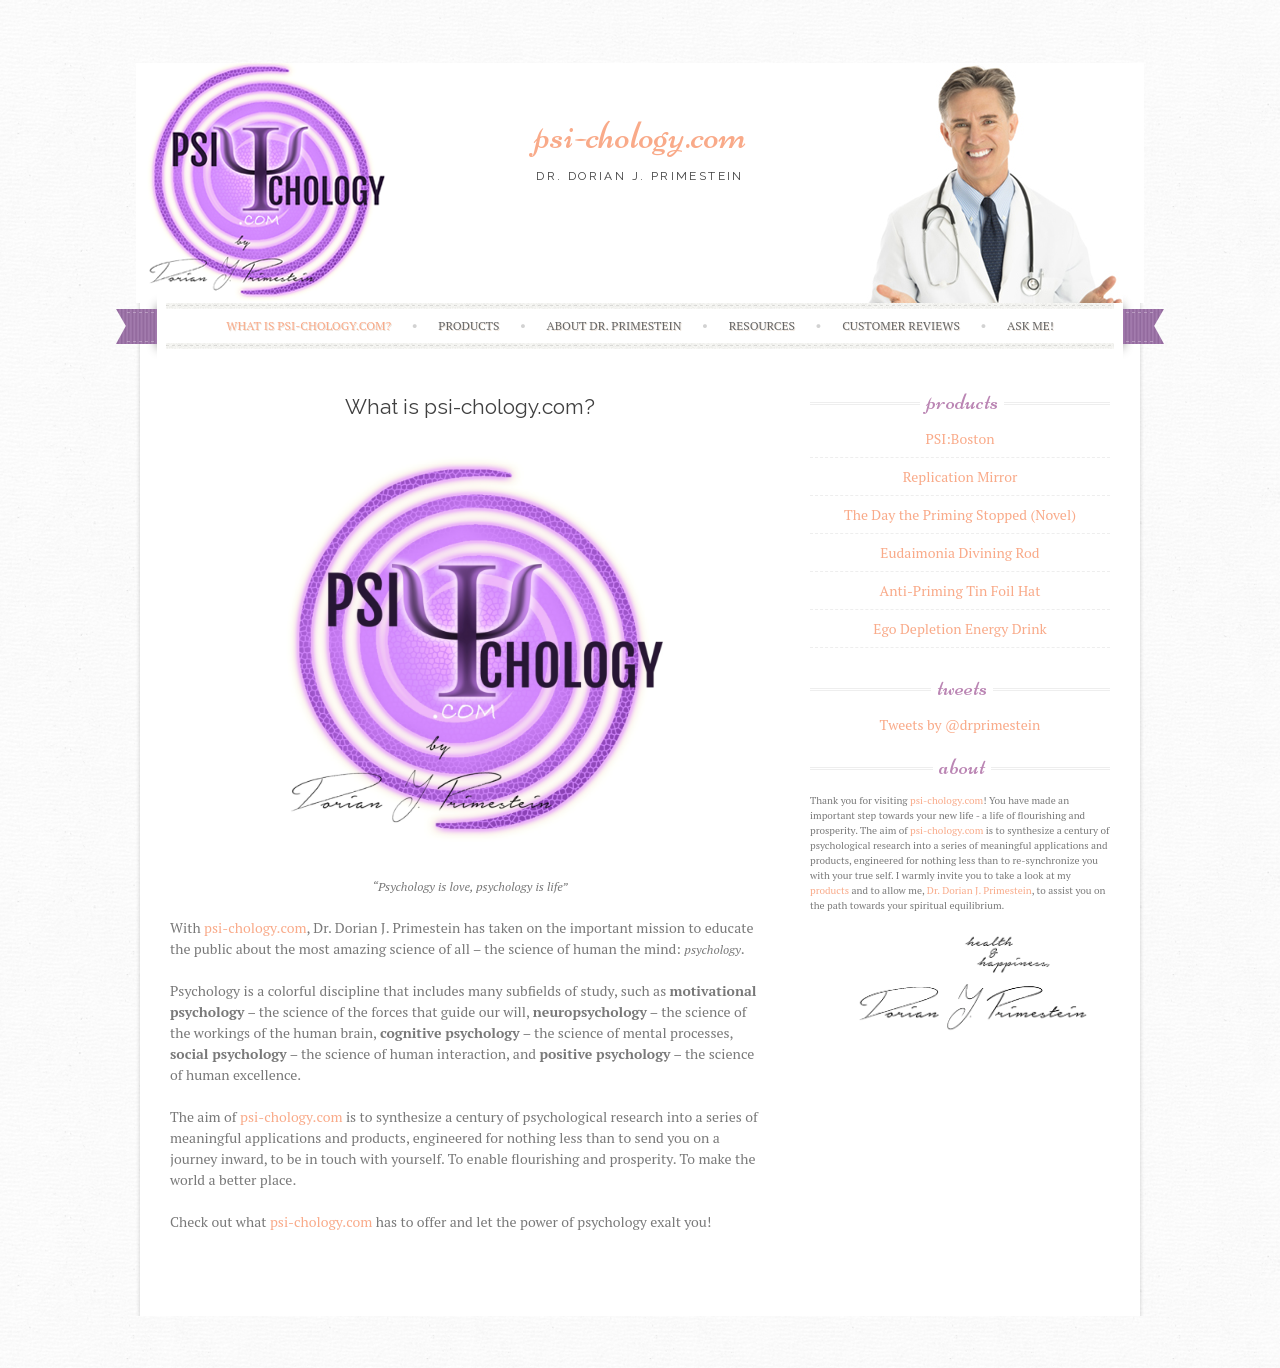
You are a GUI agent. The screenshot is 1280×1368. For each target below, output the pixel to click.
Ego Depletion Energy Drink (959, 628)
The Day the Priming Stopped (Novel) (960, 514)
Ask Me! (1030, 325)
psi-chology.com (640, 135)
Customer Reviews (901, 325)
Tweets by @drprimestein (960, 724)
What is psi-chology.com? (308, 325)
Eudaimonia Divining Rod (959, 552)
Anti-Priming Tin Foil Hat (960, 590)
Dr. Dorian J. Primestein (979, 890)
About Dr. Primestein (614, 325)
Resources (762, 325)
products (829, 890)
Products (468, 325)
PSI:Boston (959, 438)
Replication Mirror (960, 476)
